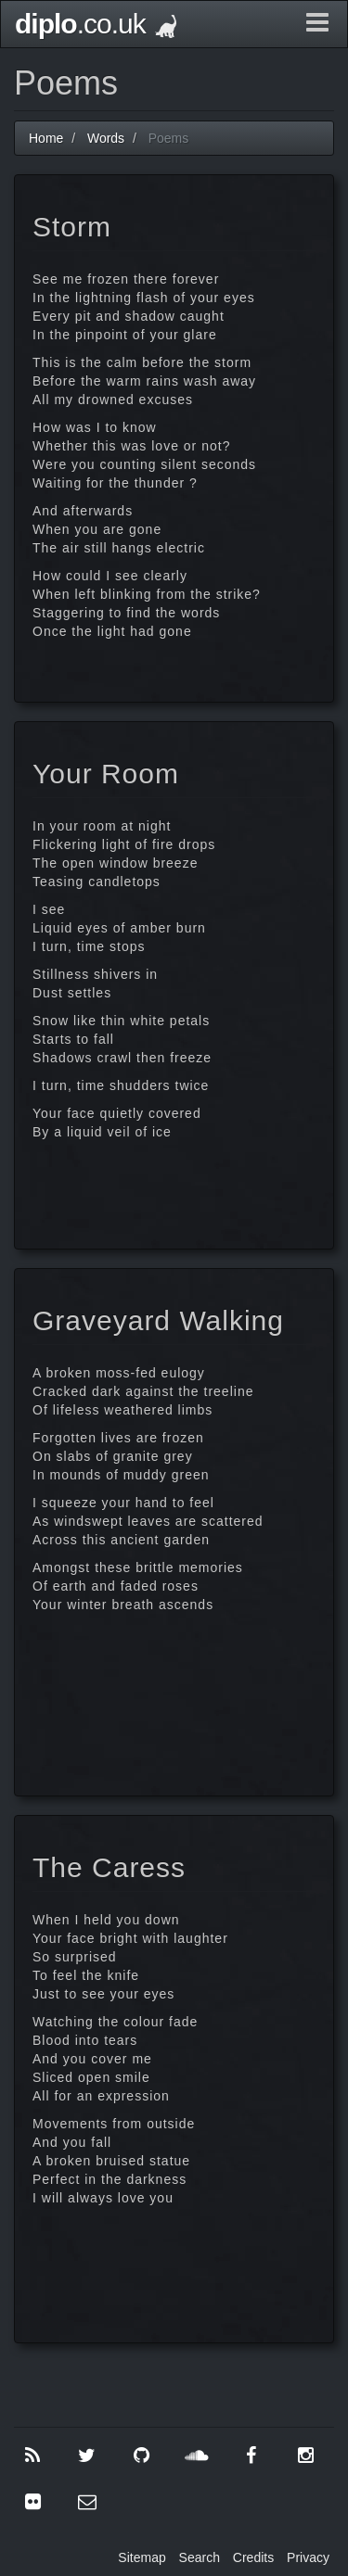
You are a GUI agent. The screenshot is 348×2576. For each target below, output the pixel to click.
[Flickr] (32, 2502)
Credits (253, 2557)
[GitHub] (142, 2455)
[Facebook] (251, 2455)
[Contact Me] (87, 2502)
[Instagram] (305, 2455)
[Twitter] (87, 2455)
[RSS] (32, 2455)
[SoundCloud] (197, 2455)
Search (199, 2557)
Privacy (308, 2557)
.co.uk (95, 23)
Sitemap (141, 2557)
